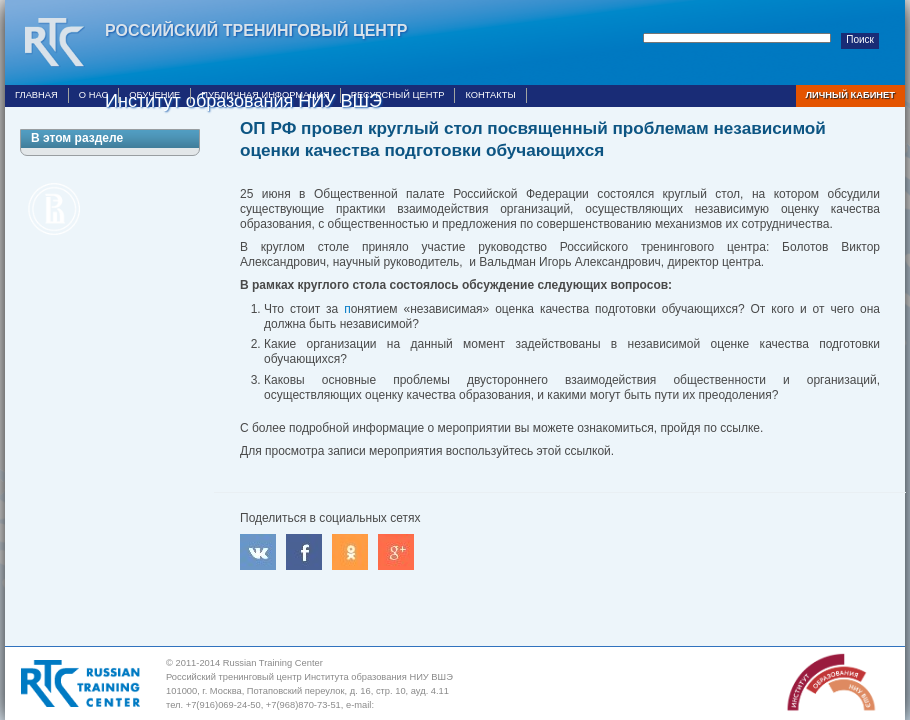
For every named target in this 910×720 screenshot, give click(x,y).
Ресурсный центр (398, 95)
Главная (36, 95)
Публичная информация (265, 95)
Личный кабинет (850, 95)
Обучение (154, 95)
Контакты (490, 95)
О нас (93, 95)
